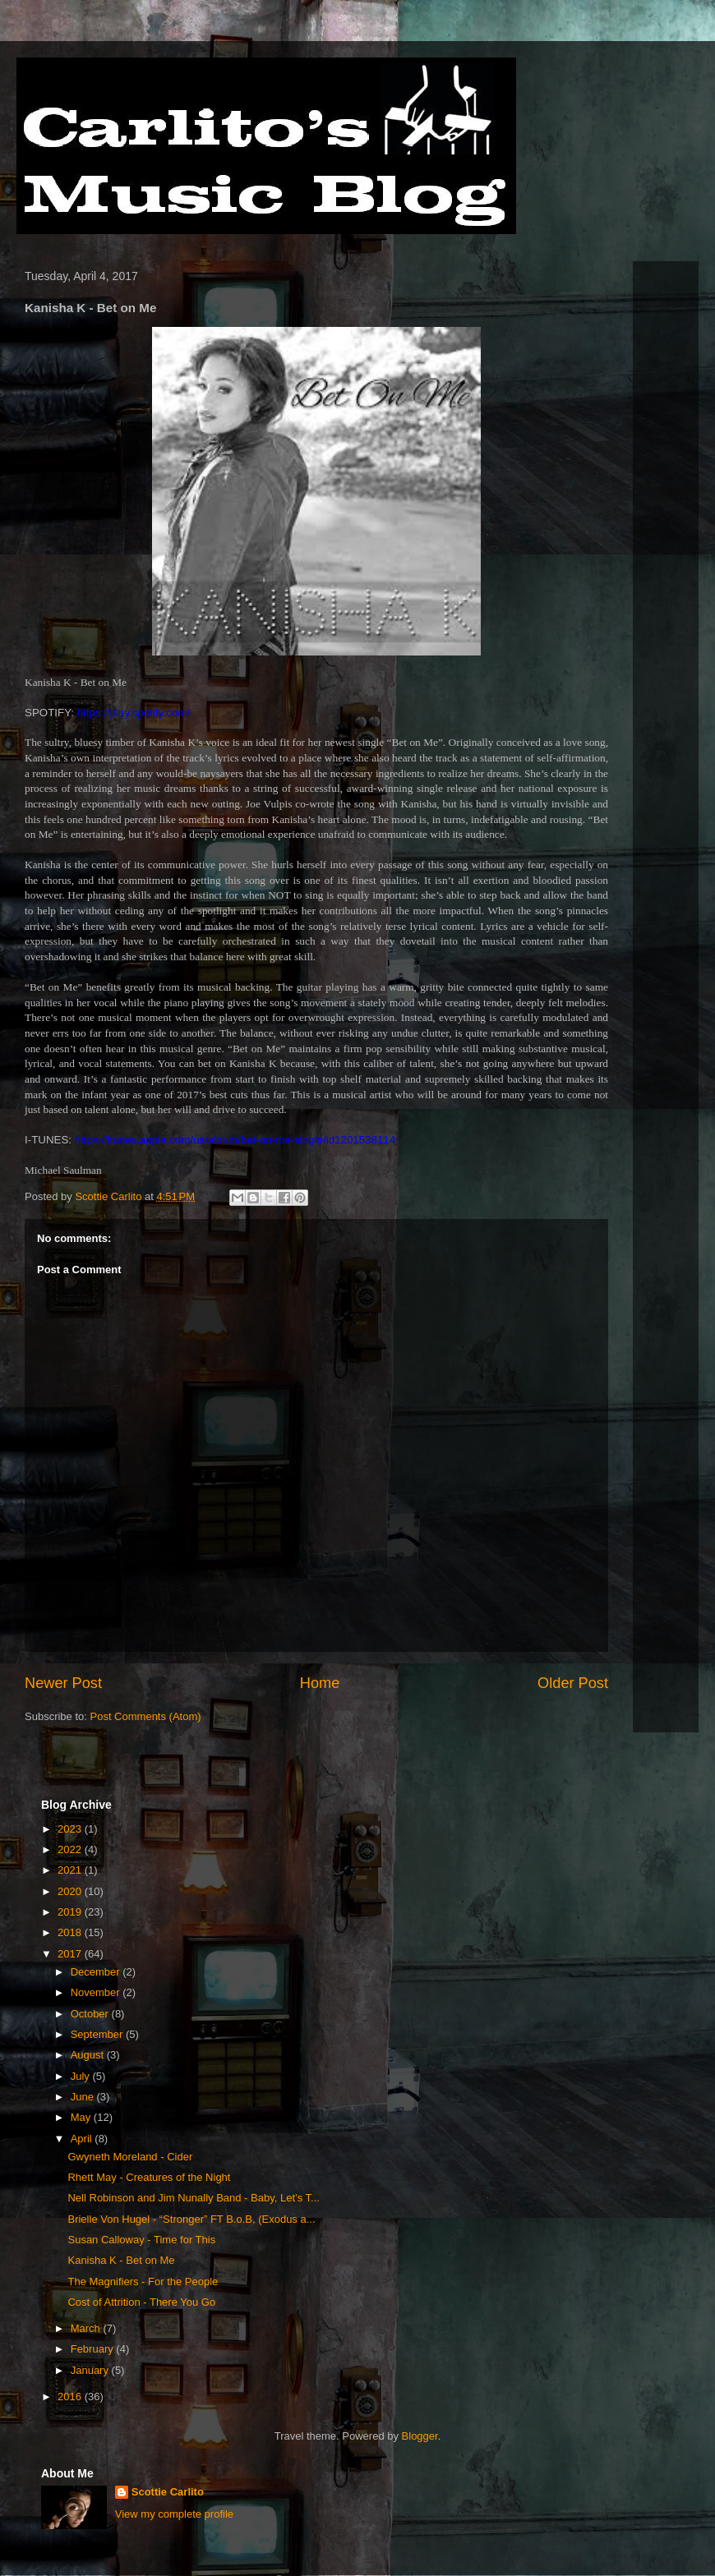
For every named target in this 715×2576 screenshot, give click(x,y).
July (82, 2076)
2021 (71, 1870)
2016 (71, 2396)
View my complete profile (174, 2514)
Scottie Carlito (167, 2492)
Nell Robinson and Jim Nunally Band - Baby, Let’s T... (193, 2198)
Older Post (572, 1683)
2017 (71, 1954)
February (94, 2349)
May (82, 2117)
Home (320, 1683)
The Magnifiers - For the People (142, 2281)
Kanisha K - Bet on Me (120, 2260)
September (98, 2034)
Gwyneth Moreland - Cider (129, 2156)
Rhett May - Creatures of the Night (148, 2177)
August (89, 2055)
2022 (71, 1849)
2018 (71, 1932)
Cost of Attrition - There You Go (141, 2302)
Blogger (420, 2436)
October (91, 2014)
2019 (71, 1912)
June (84, 2097)
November (97, 1992)
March (87, 2328)
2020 (71, 1891)
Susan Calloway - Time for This (141, 2239)
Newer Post (63, 1683)
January (91, 2370)
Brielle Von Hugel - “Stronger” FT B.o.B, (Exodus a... (191, 2219)
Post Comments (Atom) (145, 1716)
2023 (71, 1829)
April (83, 2138)
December (97, 1972)
